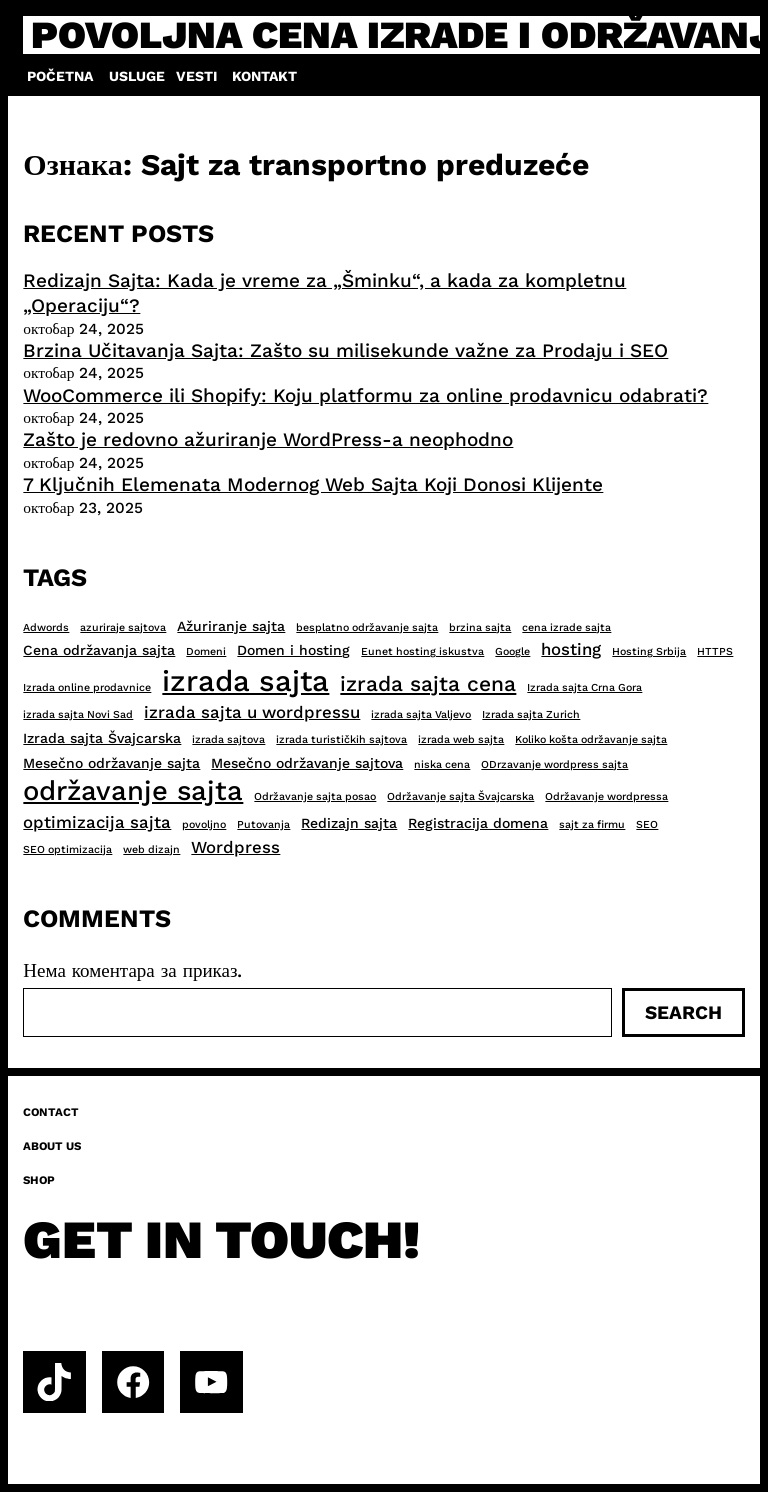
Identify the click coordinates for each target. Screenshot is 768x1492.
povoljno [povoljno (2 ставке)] (204, 824)
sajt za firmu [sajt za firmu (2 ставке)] (592, 824)
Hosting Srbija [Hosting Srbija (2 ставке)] (649, 651)
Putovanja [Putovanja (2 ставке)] (263, 824)
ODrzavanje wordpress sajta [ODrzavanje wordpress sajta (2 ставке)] (554, 764)
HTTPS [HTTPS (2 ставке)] (715, 651)
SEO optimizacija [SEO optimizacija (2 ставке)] (67, 849)
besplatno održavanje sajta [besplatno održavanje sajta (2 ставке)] (367, 627)
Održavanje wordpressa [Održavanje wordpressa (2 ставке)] (606, 796)
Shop (39, 1180)
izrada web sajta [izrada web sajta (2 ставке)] (461, 739)
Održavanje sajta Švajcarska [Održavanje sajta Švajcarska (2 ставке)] (460, 796)
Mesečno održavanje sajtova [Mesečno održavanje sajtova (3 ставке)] (307, 763)
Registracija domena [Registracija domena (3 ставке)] (478, 823)
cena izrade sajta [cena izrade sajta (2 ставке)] (566, 627)
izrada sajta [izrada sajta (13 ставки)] (245, 681)
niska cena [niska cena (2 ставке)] (442, 764)
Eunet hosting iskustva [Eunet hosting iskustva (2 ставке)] (422, 651)
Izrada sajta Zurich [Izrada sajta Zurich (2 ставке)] (531, 714)
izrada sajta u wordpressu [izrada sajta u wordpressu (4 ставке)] (252, 712)
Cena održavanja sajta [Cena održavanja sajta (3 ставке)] (99, 650)
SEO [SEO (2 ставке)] (647, 824)
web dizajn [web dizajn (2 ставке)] (151, 849)
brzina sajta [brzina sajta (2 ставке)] (480, 627)
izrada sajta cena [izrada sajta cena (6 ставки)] (428, 683)
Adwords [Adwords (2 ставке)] (46, 627)
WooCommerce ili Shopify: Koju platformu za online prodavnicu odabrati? (365, 395)
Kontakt (264, 76)
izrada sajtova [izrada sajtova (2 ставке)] (228, 739)
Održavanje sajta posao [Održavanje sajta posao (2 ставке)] (315, 796)
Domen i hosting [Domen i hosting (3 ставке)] (293, 650)
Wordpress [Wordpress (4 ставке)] (235, 847)
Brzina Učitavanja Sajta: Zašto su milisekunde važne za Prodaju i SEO (345, 350)
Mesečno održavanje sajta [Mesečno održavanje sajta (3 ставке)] (111, 763)
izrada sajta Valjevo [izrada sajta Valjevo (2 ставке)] (421, 714)
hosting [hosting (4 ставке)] (571, 649)
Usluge (137, 76)
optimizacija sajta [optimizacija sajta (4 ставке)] (97, 822)
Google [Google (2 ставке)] (512, 651)
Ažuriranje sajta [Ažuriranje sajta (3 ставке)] (231, 626)
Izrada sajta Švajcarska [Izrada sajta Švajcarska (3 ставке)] (102, 738)
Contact (51, 1112)
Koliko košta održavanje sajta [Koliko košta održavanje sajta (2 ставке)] (591, 739)
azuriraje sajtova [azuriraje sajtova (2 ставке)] (123, 627)
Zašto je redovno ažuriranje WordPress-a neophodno (268, 439)
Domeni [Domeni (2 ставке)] (206, 651)
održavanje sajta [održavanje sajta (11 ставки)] (133, 791)
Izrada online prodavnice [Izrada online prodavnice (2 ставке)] (87, 687)
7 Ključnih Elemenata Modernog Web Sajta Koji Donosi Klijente (313, 484)
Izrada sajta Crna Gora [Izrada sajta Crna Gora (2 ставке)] (584, 687)
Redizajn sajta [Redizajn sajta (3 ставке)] (349, 823)
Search (683, 1012)
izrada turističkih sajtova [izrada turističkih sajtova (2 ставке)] (341, 739)
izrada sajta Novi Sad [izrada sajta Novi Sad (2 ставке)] (78, 714)
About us (52, 1146)
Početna (60, 76)
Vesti (196, 76)
